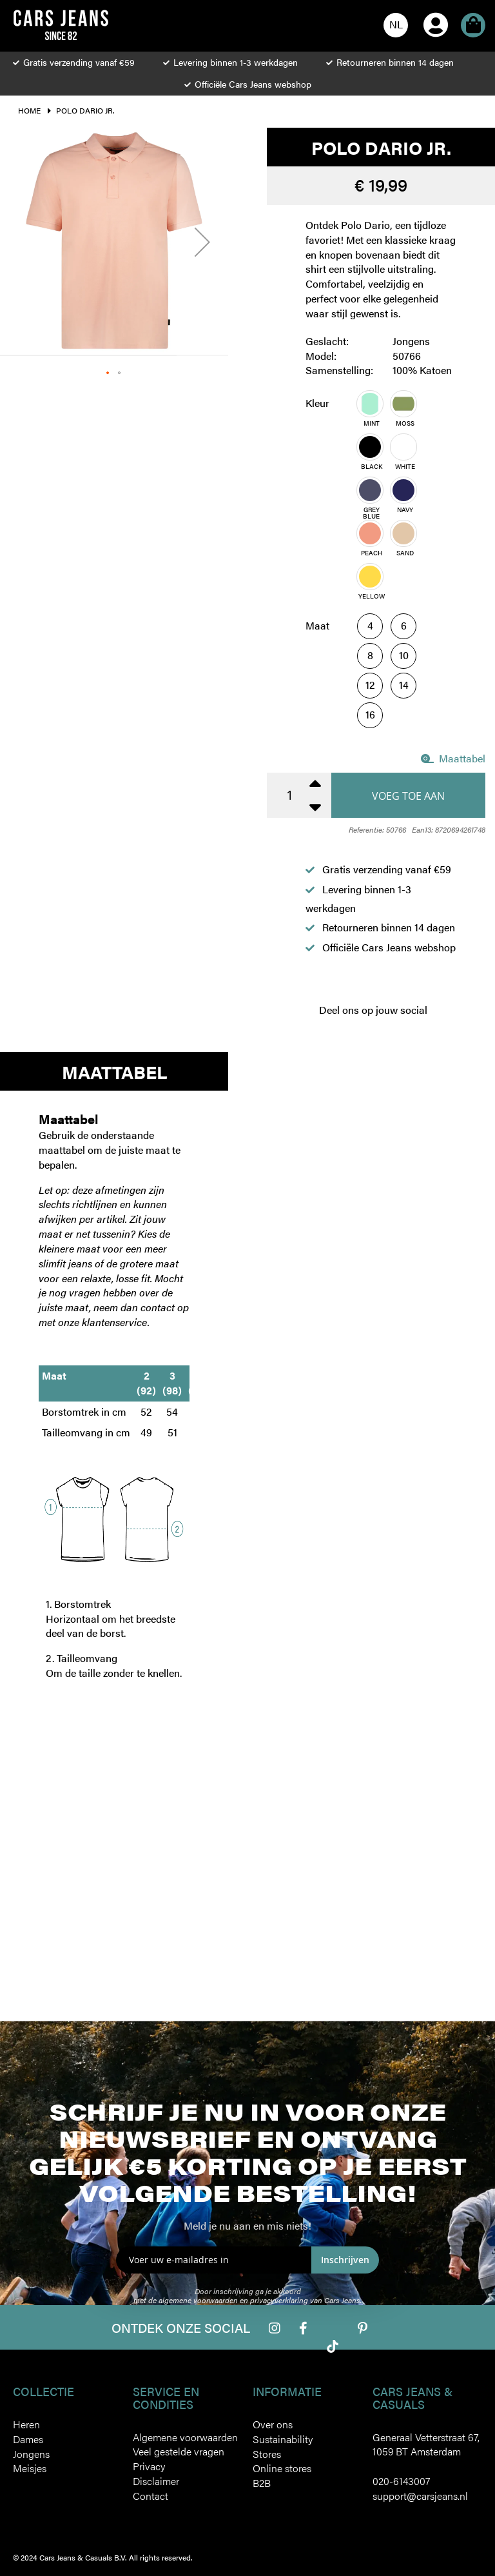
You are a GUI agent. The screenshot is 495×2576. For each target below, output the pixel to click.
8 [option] (370, 655)
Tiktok (332, 2346)
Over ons (273, 2424)
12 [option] (370, 684)
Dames (28, 2439)
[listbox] (406, 499)
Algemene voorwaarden (185, 2437)
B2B (262, 2482)
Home (29, 110)
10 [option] (404, 655)
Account (435, 7)
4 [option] (370, 625)
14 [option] (404, 684)
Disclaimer (156, 2480)
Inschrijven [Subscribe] (345, 2260)
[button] (395, 25)
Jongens (31, 2453)
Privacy (149, 2466)
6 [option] (404, 625)
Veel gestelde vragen (178, 2451)
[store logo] (61, 24)
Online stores (282, 2468)
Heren (26, 2424)
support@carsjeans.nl (420, 2495)
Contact (150, 2495)
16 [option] (370, 714)
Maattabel (453, 758)
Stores (267, 2453)
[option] (370, 404)
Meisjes (29, 2468)
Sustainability (283, 2439)
